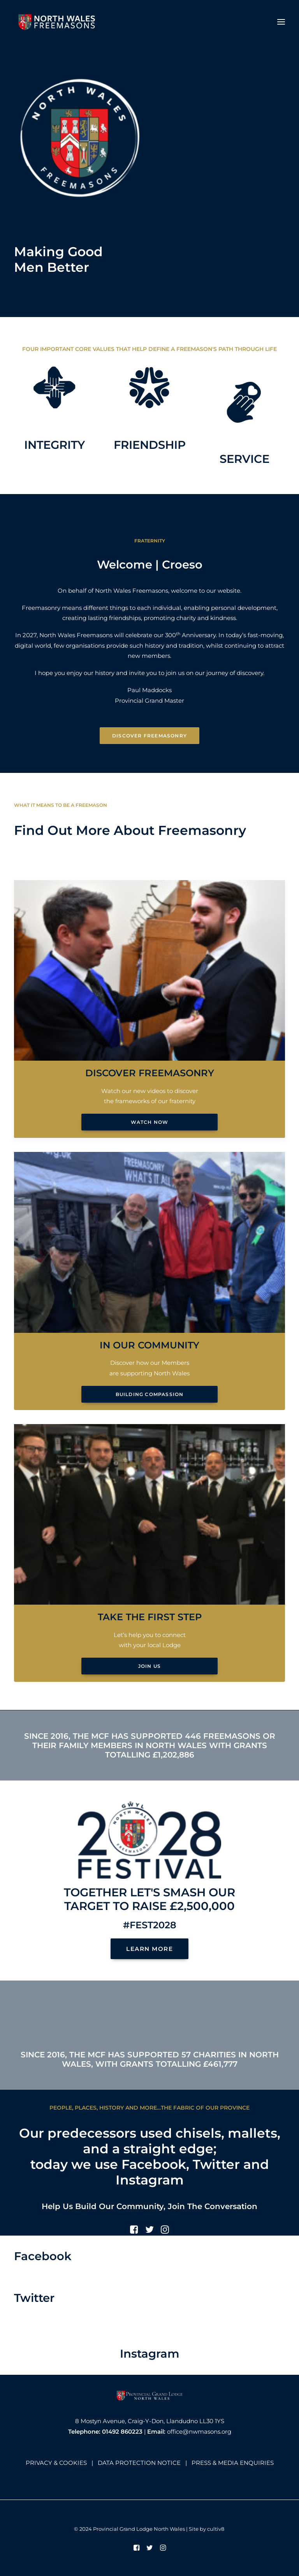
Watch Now (150, 1122)
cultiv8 (215, 2529)
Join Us (149, 1666)
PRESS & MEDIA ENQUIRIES (233, 2462)
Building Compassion (150, 1394)
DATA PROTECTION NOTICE (139, 2462)
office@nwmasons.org (199, 2431)
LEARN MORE (149, 1948)
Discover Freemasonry (149, 736)
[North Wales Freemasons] (57, 22)
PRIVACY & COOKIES (56, 2462)
